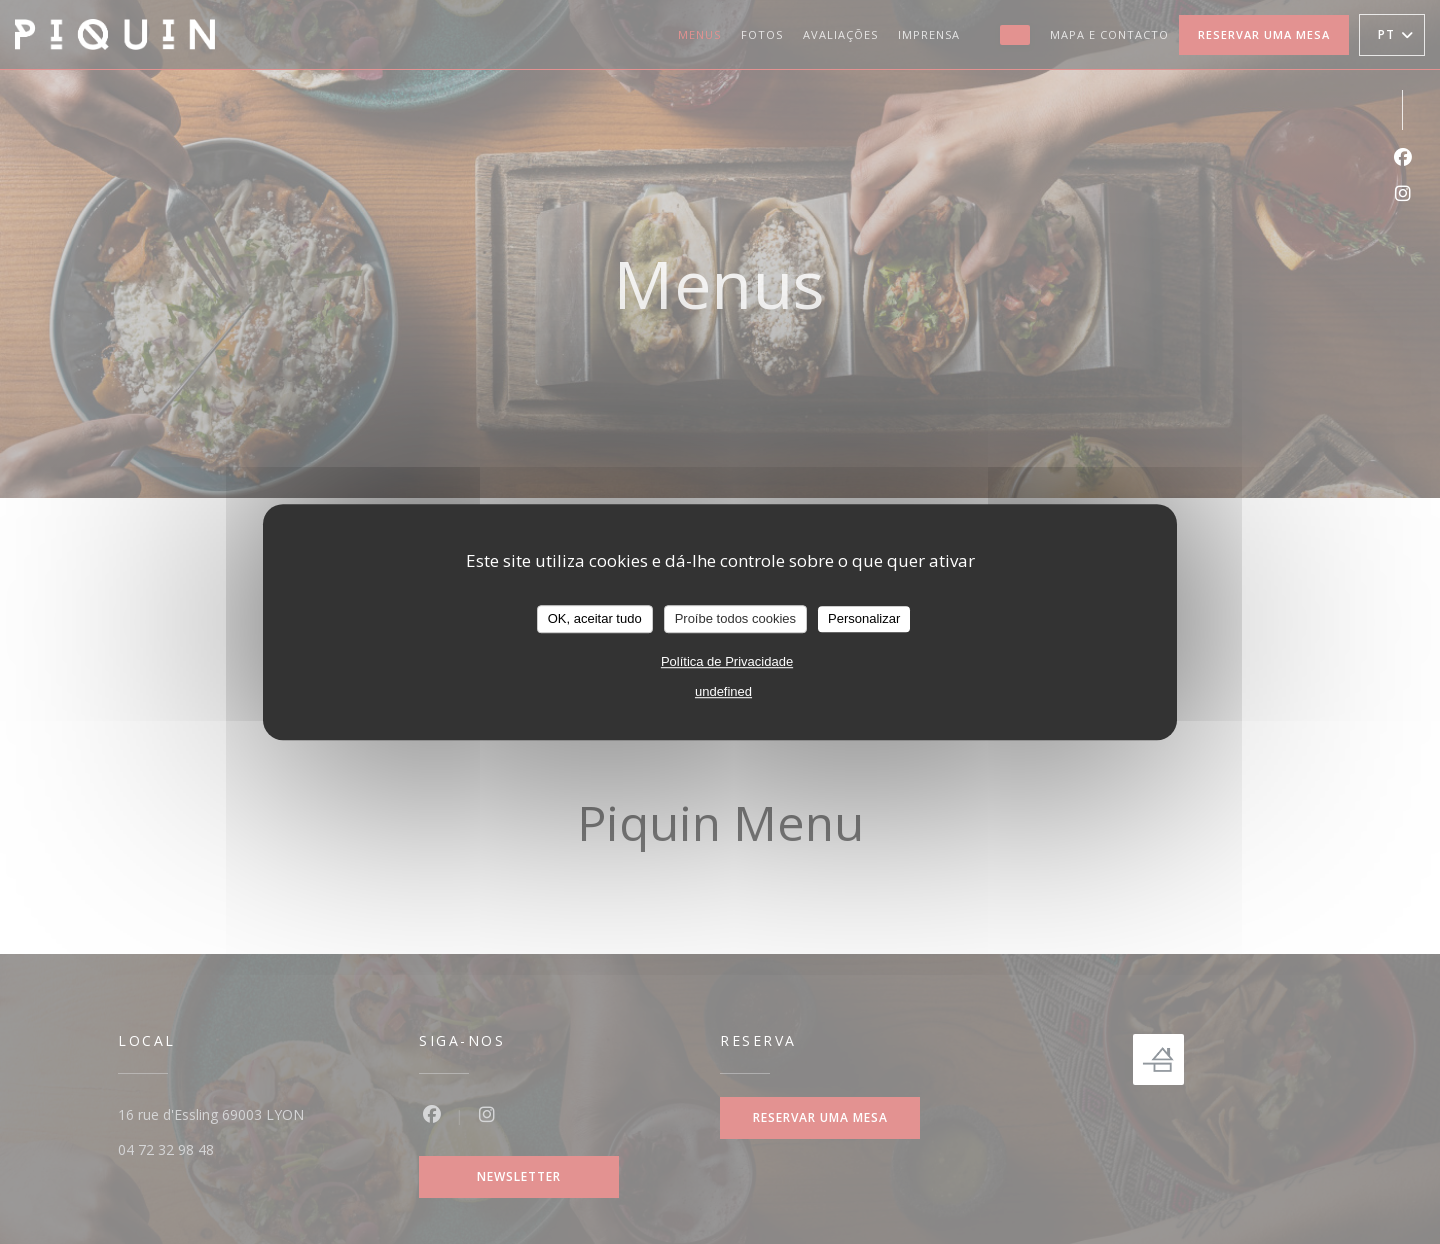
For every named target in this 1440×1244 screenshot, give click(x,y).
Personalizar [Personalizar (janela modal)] (864, 618)
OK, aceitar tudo (595, 618)
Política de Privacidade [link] (727, 661)
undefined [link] (723, 691)
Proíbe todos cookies (735, 618)
